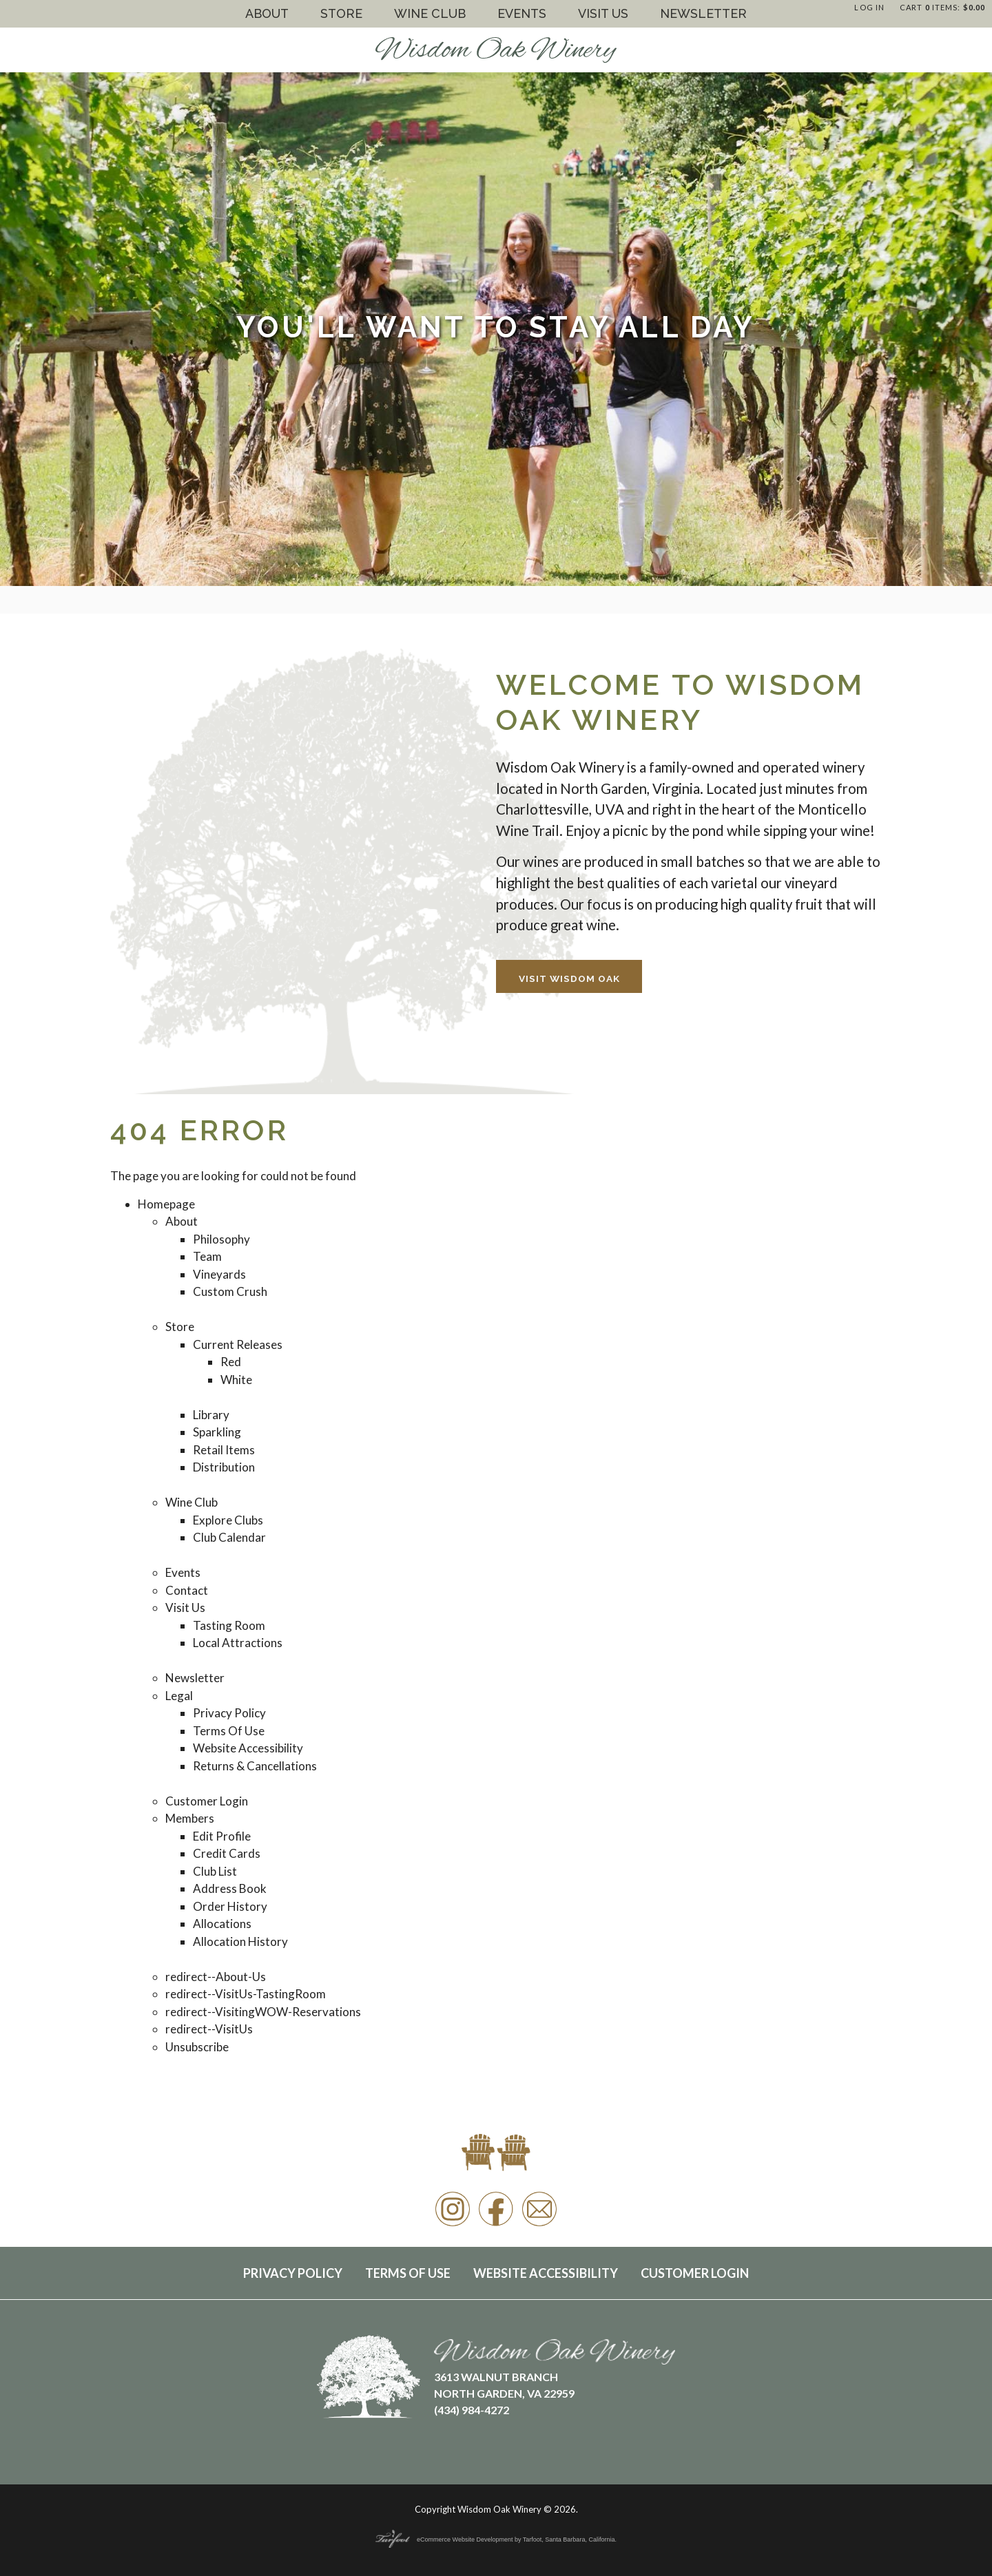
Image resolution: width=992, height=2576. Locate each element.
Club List (215, 1871)
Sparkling (217, 1432)
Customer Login (206, 1801)
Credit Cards (226, 1853)
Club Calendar (229, 1537)
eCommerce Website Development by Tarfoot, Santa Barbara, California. (496, 2539)
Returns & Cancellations (255, 1766)
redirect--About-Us (215, 1976)
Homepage (166, 1204)
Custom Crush (230, 1291)
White (236, 1379)
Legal (179, 1695)
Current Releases (237, 1344)
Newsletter (703, 13)
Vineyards (219, 1274)
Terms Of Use (229, 1731)
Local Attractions (237, 1642)
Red (230, 1361)
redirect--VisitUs (209, 2029)
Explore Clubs (228, 1520)
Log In (869, 7)
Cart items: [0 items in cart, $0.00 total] (942, 7)
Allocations (222, 1923)
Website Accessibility (248, 1748)
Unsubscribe (197, 2047)
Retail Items (224, 1450)
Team (207, 1256)
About (267, 13)
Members (189, 1818)
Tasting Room (229, 1625)
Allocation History (240, 1941)
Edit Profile (222, 1836)
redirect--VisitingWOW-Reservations (263, 2011)
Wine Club (430, 13)
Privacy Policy (229, 1713)
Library (211, 1414)
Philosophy (221, 1239)
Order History (230, 1906)
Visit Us (603, 13)
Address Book (230, 1888)
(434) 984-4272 (471, 2409)
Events (521, 13)
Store (341, 13)
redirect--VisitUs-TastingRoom (245, 1994)
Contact (186, 1590)
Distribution (224, 1467)
